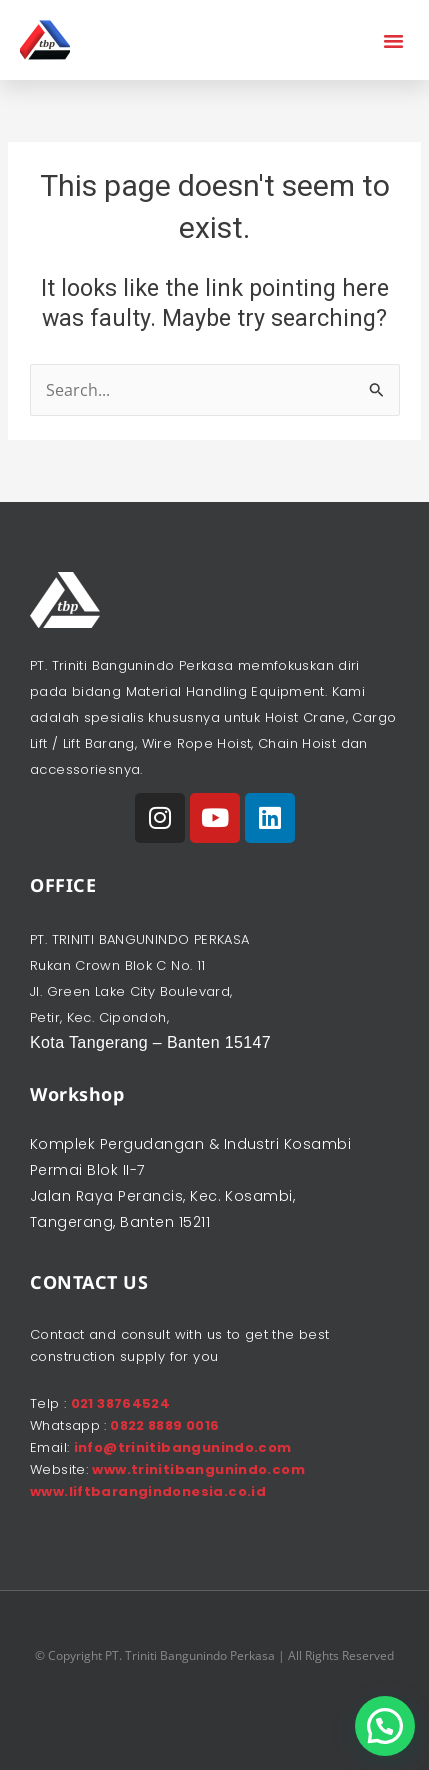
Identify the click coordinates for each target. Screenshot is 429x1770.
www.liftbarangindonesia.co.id (148, 1491)
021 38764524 (121, 1403)
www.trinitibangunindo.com (198, 1469)
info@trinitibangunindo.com (183, 1447)
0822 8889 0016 (163, 1425)
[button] (394, 40)
